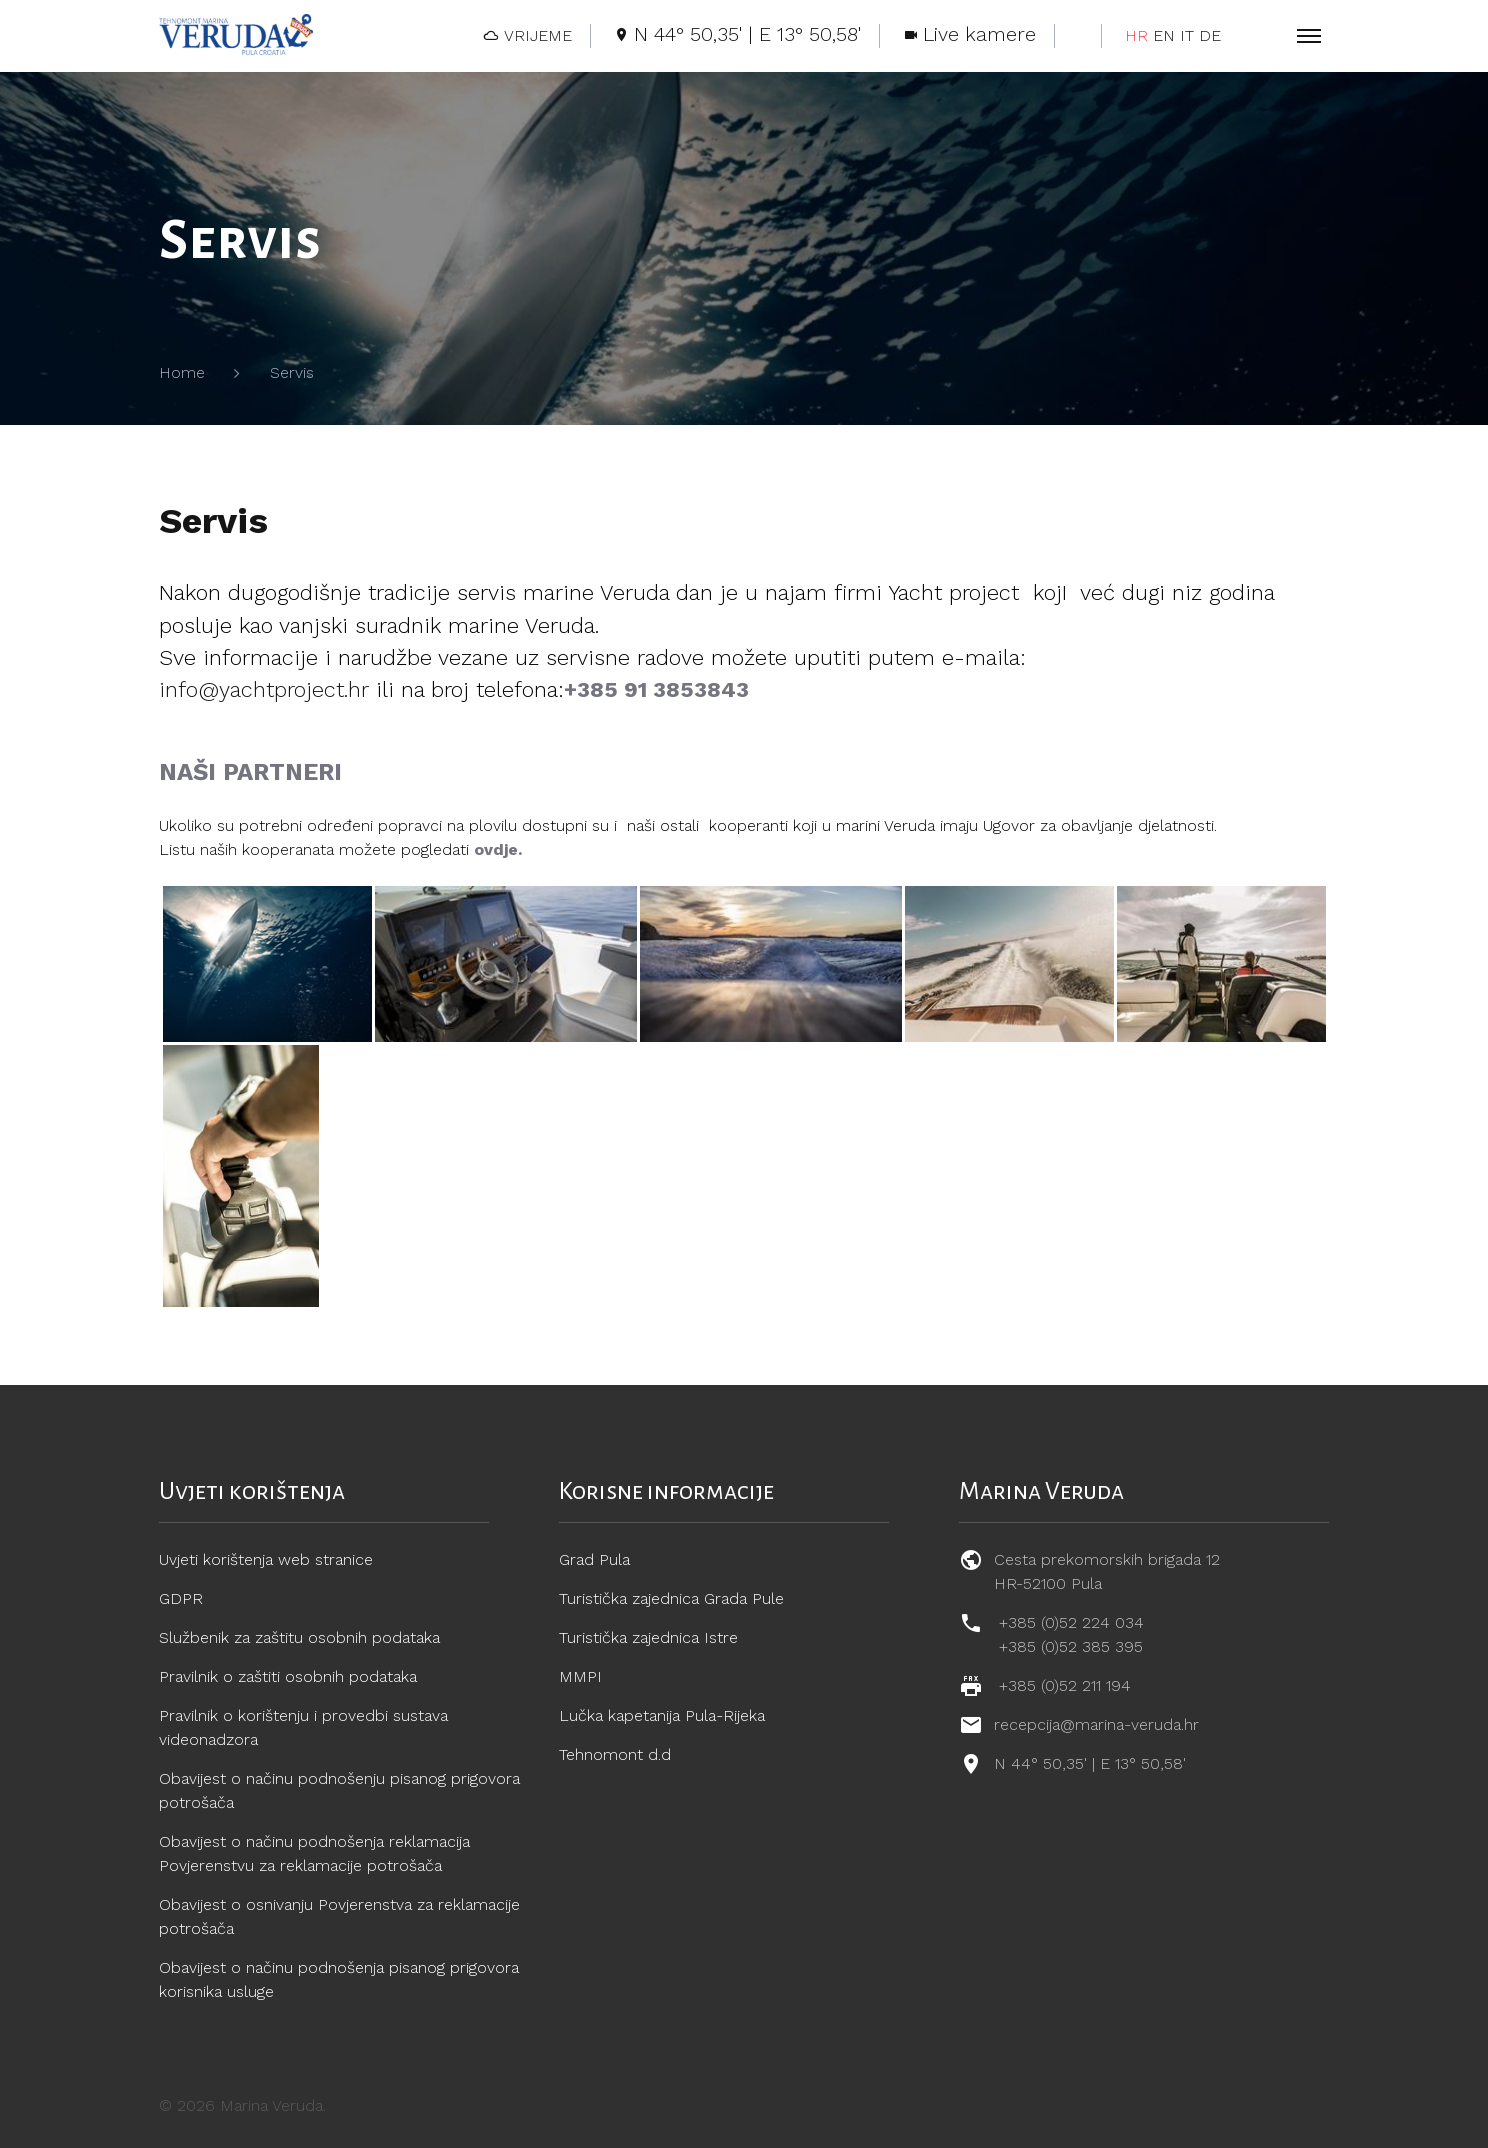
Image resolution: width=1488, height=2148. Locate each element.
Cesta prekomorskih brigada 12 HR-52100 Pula (1107, 1571)
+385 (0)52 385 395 (1071, 1646)
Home (182, 372)
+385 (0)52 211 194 (1065, 1685)
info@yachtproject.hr (264, 689)
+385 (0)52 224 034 (1071, 1622)
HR (1136, 35)
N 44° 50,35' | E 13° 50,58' (1090, 1763)
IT (1187, 35)
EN (1164, 35)
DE (1210, 35)
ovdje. (498, 849)
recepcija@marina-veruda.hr (1096, 1724)
